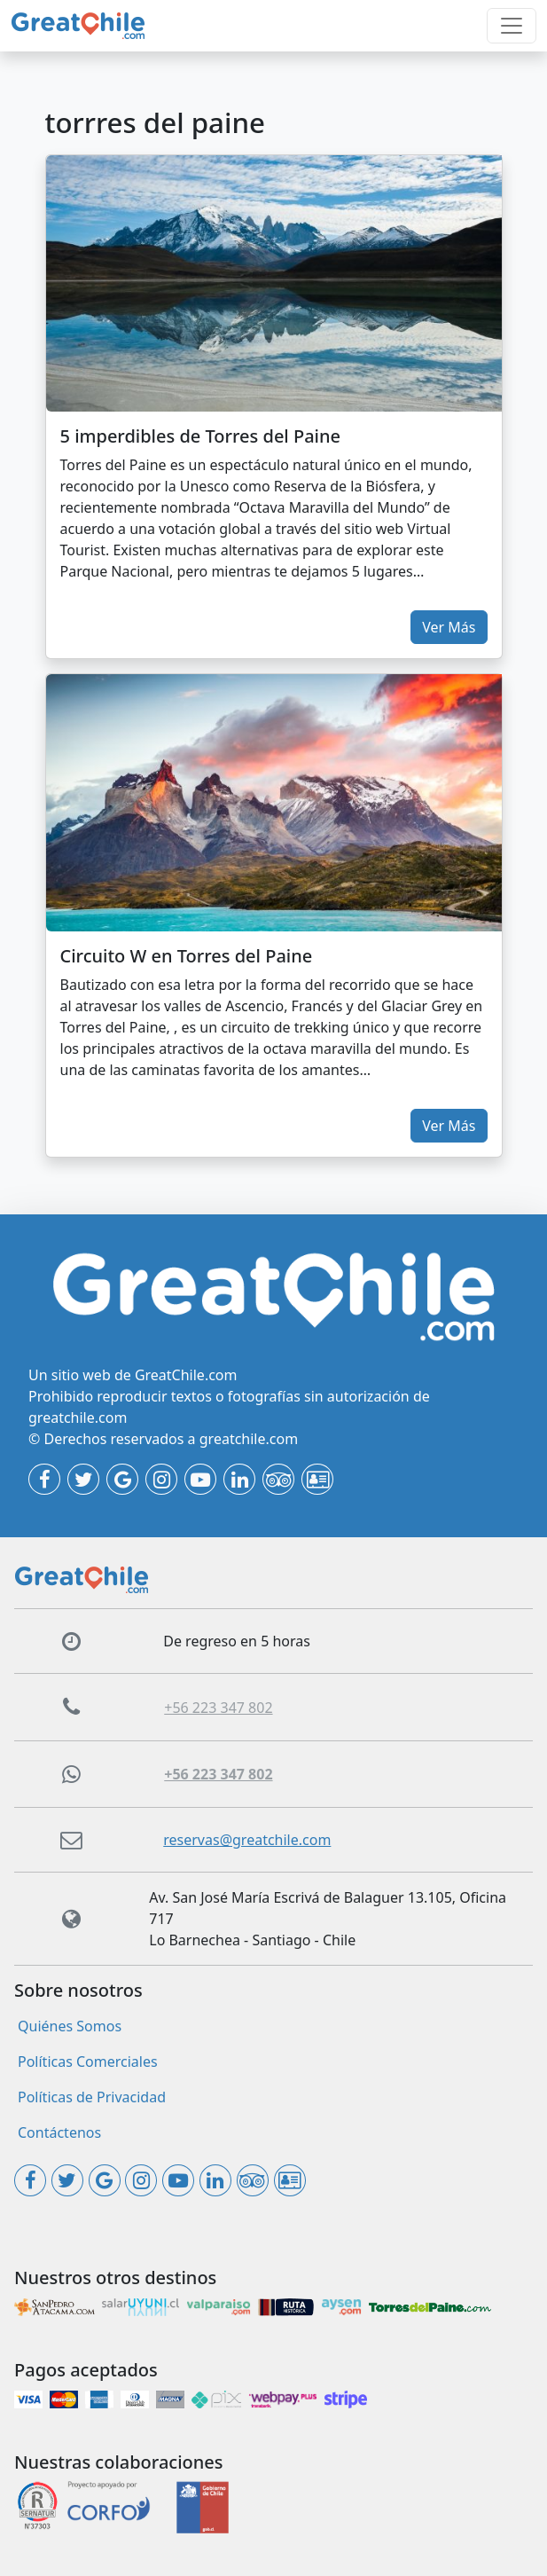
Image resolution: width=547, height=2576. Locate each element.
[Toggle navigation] (511, 25)
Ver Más (448, 627)
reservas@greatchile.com (247, 1840)
